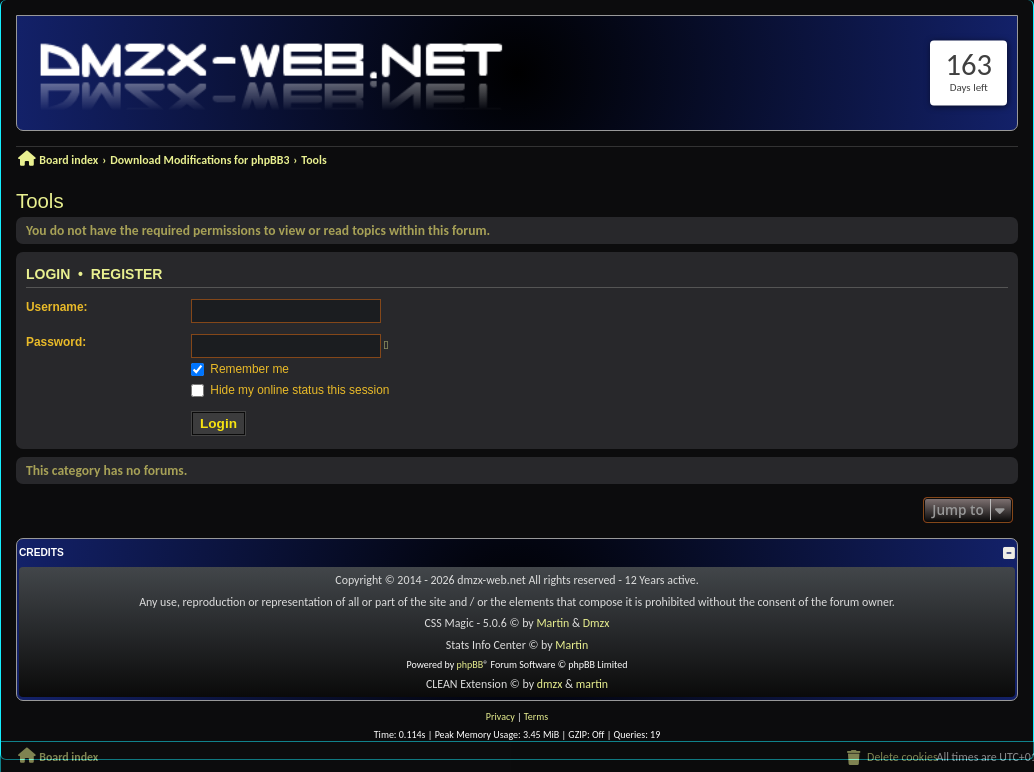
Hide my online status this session (290, 390)
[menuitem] (891, 758)
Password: (56, 342)
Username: (56, 307)
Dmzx (596, 623)
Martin (552, 623)
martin (592, 684)
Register (127, 274)
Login (48, 274)
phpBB (470, 664)
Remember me (240, 369)
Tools (40, 201)
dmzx (550, 684)
